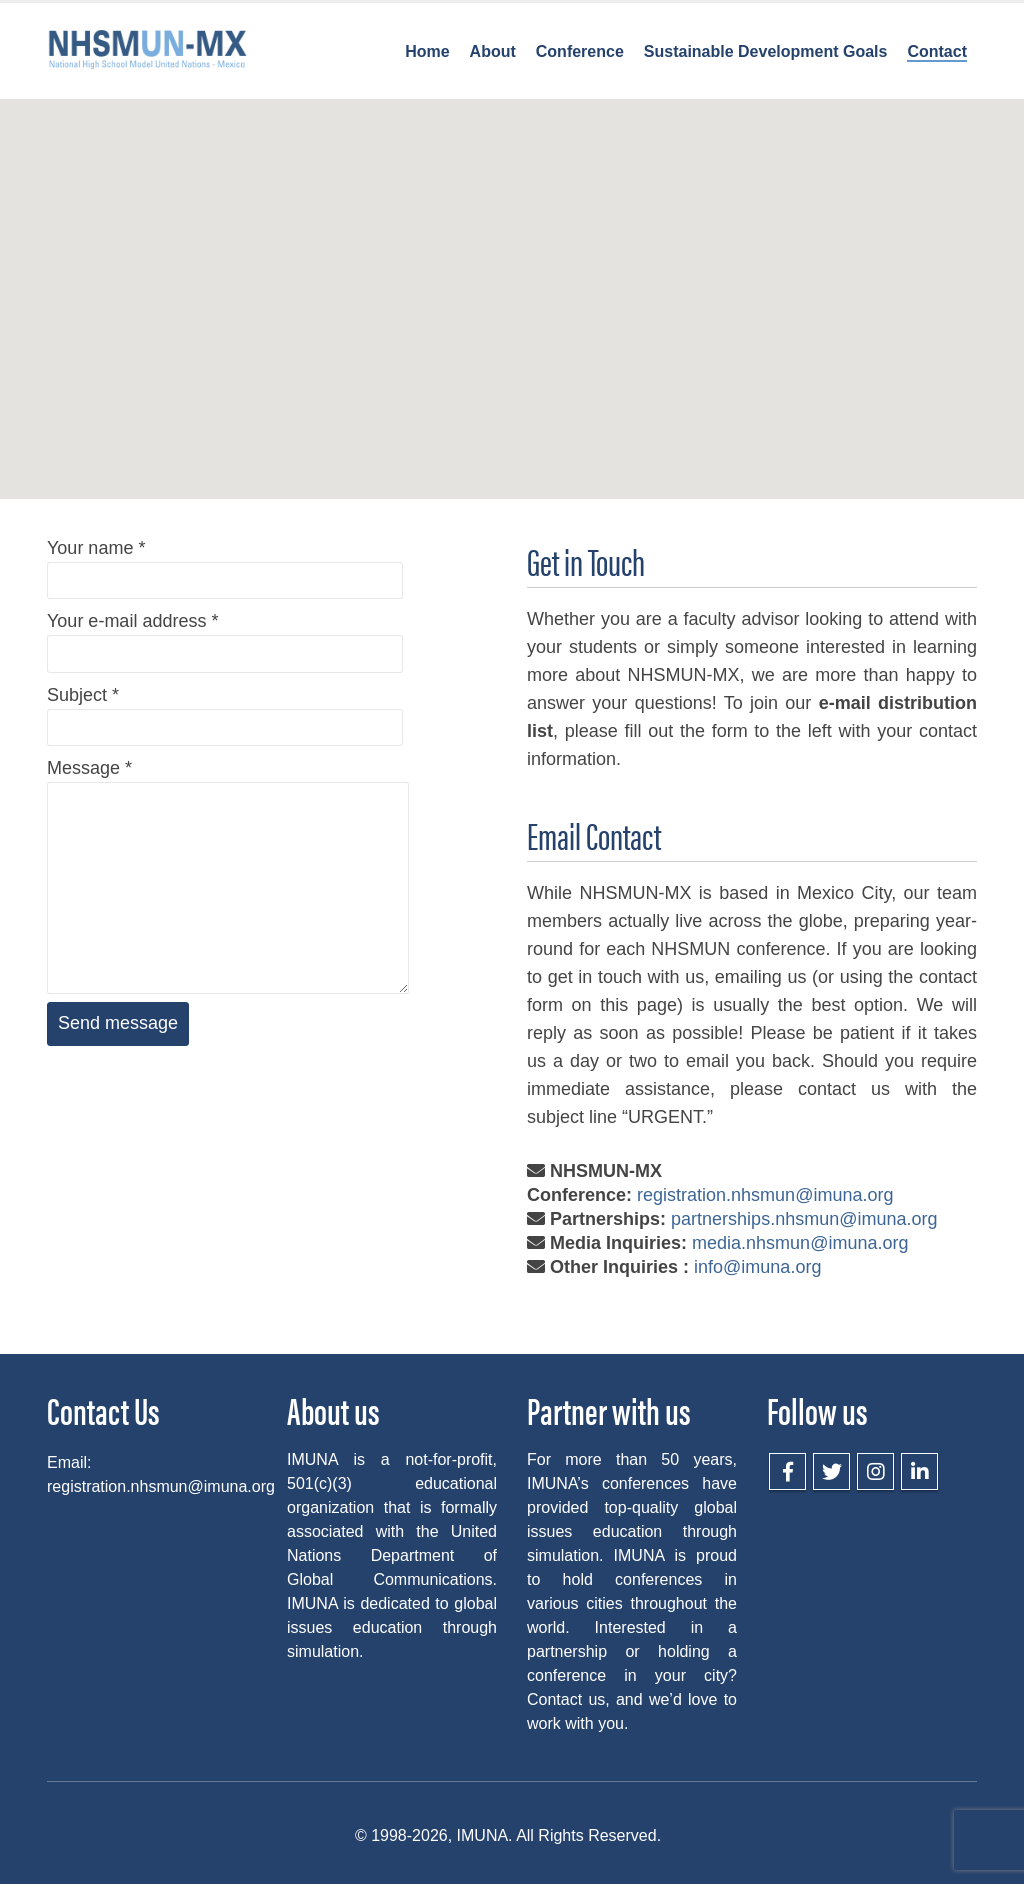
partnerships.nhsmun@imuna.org (804, 1219)
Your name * (225, 563)
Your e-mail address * (225, 636)
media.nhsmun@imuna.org (800, 1243)
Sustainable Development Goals (766, 51)
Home (427, 51)
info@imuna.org (757, 1267)
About (493, 51)
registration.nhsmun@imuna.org (765, 1195)
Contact (937, 51)
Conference (580, 51)
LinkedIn (919, 1471)
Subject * (225, 710)
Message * (228, 827)
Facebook (787, 1471)
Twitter (831, 1471)
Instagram (875, 1471)
